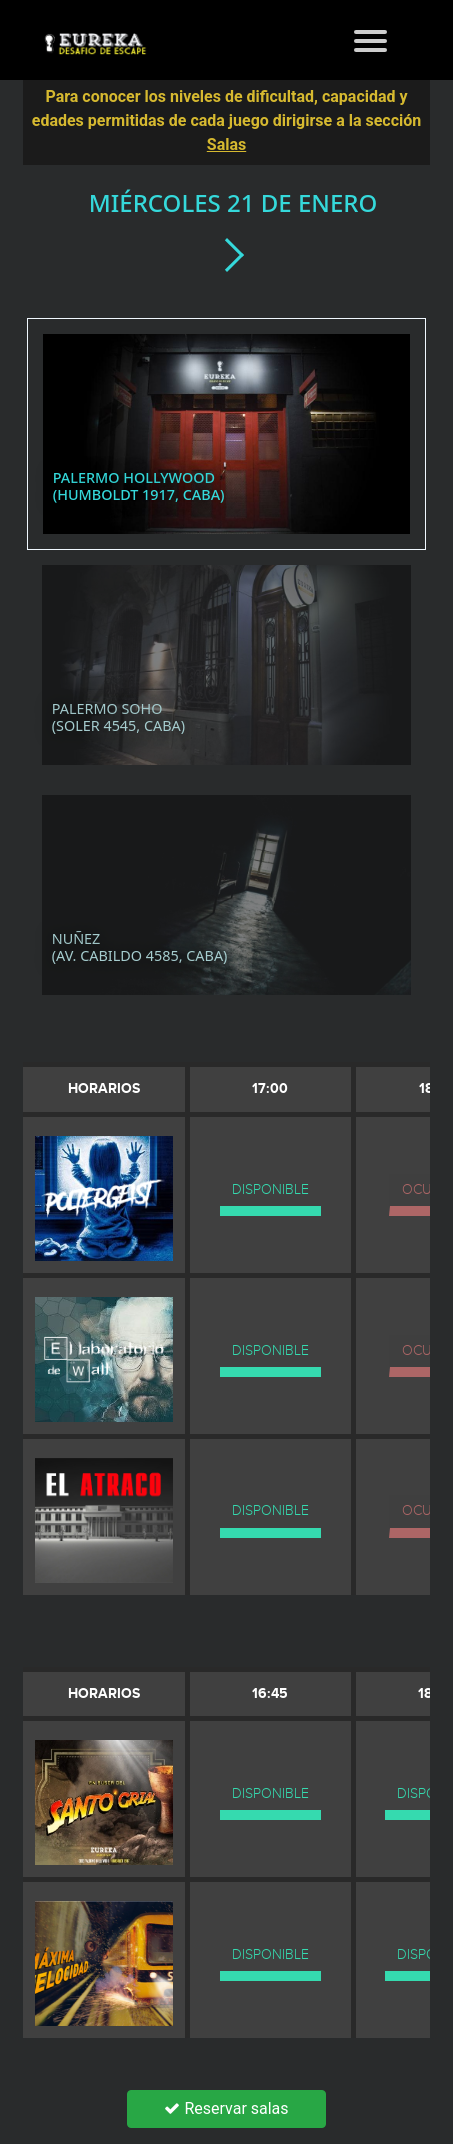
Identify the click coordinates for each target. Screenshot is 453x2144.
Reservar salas (226, 2108)
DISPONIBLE (270, 1190)
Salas (226, 144)
